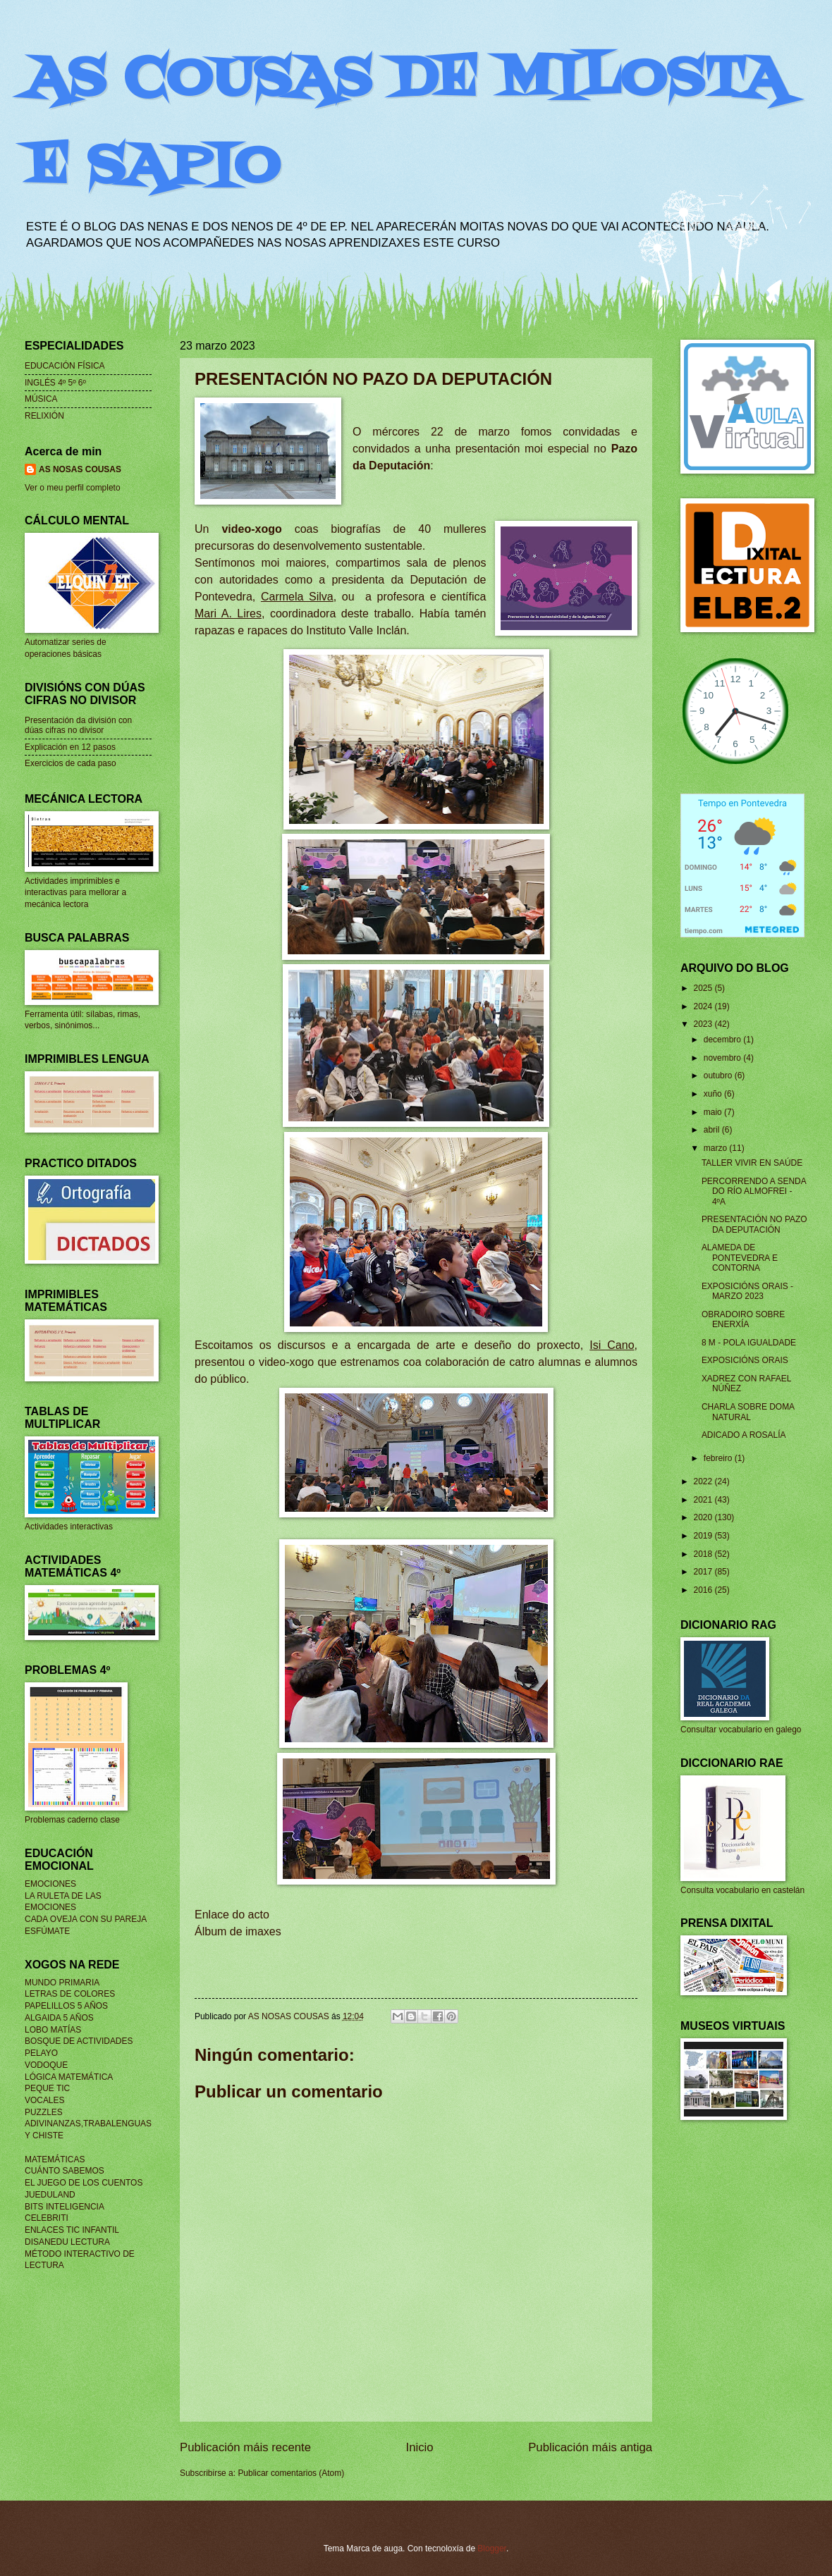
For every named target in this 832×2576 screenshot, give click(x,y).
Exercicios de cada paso (70, 763)
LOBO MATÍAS (53, 2030)
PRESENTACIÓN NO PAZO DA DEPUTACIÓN (754, 1224)
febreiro (719, 1458)
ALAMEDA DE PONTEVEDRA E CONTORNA (740, 1258)
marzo (717, 1148)
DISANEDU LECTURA (67, 2242)
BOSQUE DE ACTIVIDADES (79, 2041)
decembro (723, 1039)
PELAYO (41, 2053)
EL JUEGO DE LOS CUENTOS (83, 2183)
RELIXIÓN (44, 416)
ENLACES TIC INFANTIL (72, 2230)
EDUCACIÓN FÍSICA (65, 366)
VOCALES (44, 2100)
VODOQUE (46, 2065)
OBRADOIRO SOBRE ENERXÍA (743, 1319)
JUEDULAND (50, 2195)
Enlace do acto (232, 1915)
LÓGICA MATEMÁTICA (69, 2077)
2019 (703, 1536)
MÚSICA (41, 399)
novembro (723, 1058)
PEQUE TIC (47, 2088)
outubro (719, 1075)
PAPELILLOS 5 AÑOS (66, 2006)
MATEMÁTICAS (55, 2159)
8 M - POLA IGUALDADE (749, 1343)
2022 (703, 1481)
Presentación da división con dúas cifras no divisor (78, 725)
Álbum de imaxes (238, 1931)
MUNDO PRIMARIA (62, 1983)
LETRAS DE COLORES (70, 1994)
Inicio (420, 2447)
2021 (703, 1500)
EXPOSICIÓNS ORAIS (745, 1360)
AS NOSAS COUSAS (80, 469)
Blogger (491, 2548)
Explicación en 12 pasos (70, 747)
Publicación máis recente (245, 2447)
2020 (703, 1517)
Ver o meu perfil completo (73, 488)
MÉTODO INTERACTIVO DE (80, 2254)
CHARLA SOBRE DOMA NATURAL (748, 1412)
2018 (703, 1554)
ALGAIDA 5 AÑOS (59, 2018)
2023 (703, 1024)
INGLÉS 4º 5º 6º (55, 383)
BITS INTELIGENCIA (64, 2207)
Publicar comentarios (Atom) (291, 2473)
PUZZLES (44, 2112)
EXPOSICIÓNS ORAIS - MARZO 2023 (747, 1291)
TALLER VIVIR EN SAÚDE (752, 1163)
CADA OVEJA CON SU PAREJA (86, 1919)
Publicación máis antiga (590, 2447)
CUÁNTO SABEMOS (64, 2171)
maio (714, 1112)
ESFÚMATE (47, 1931)
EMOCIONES (50, 1884)
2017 (703, 1572)
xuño (714, 1094)
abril (713, 1130)
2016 (703, 1590)
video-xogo (251, 529)
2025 (703, 988)
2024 (703, 1006)
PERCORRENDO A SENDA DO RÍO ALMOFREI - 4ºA (754, 1191)
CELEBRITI (46, 2218)
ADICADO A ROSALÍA (744, 1435)
